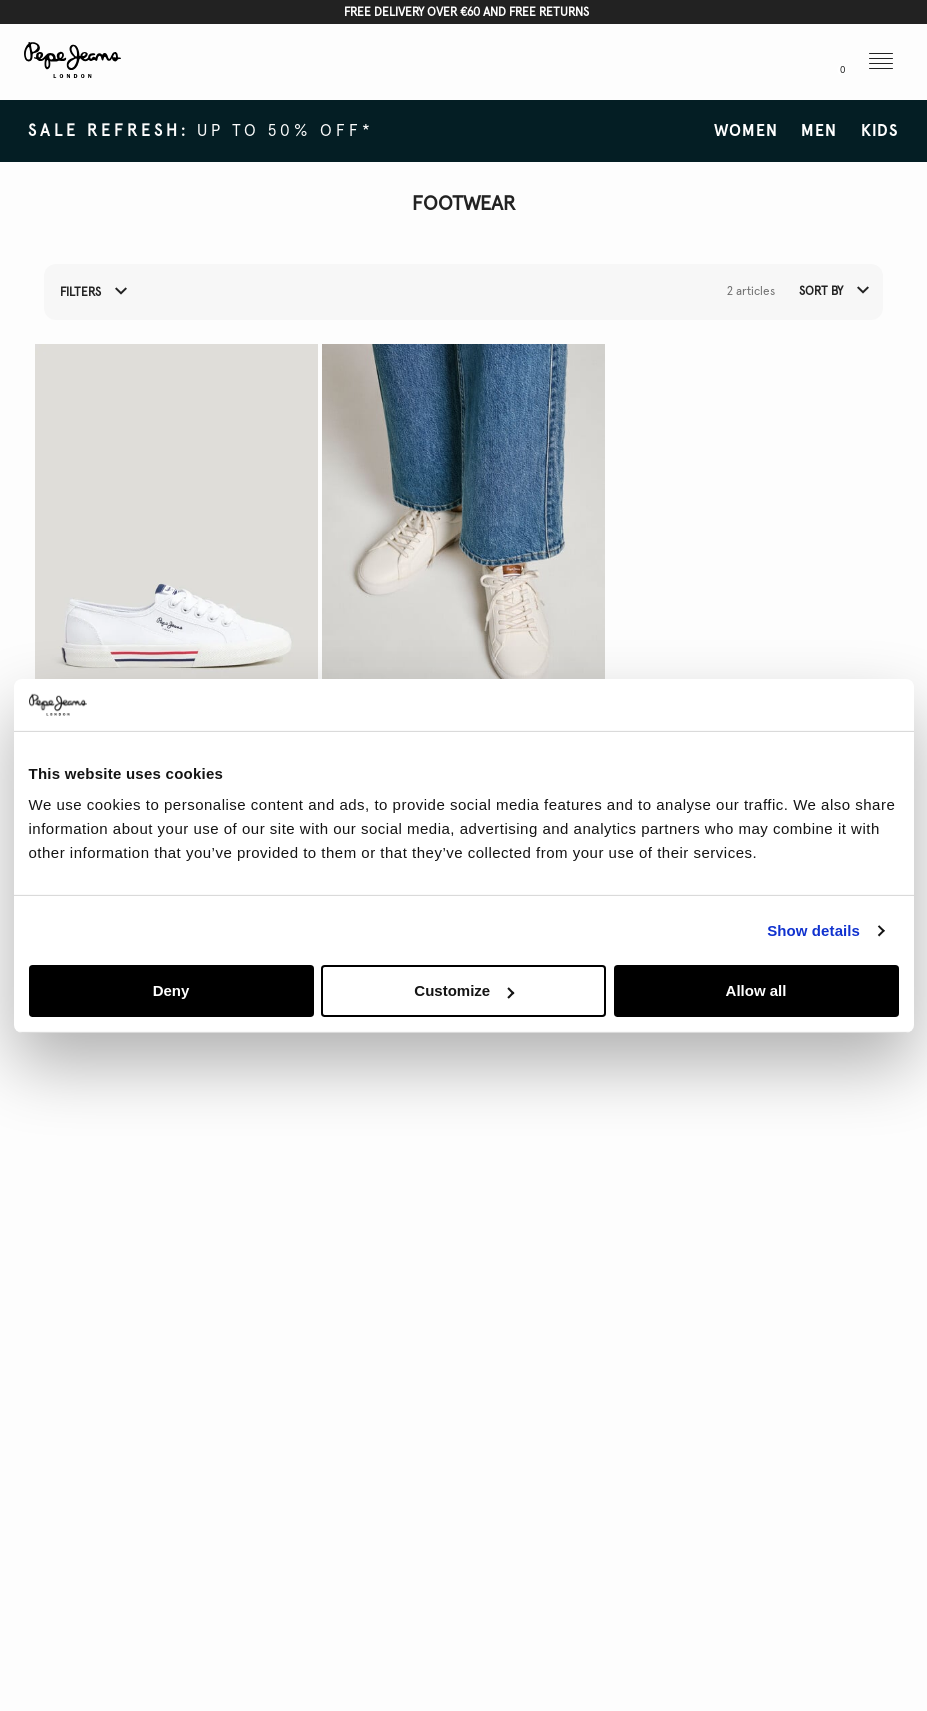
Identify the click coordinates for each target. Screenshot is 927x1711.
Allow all (756, 990)
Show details (813, 930)
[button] (748, 63)
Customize (464, 990)
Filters (93, 293)
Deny (171, 990)
